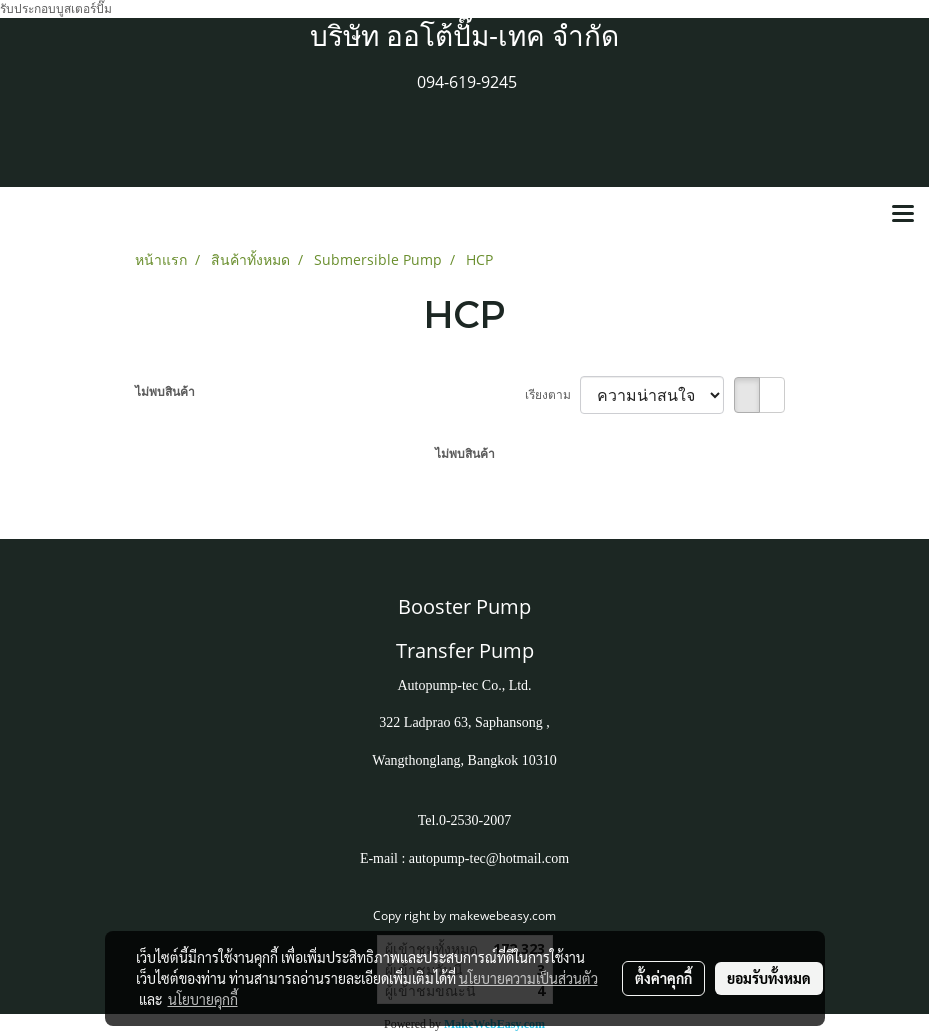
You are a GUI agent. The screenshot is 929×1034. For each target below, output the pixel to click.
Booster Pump (464, 606)
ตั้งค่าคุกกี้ (663, 978)
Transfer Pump (465, 650)
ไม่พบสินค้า (165, 391)
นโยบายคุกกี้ (203, 999)
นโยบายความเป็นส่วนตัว (528, 978)
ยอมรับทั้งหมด (769, 978)
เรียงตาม (552, 394)
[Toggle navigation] (903, 215)
